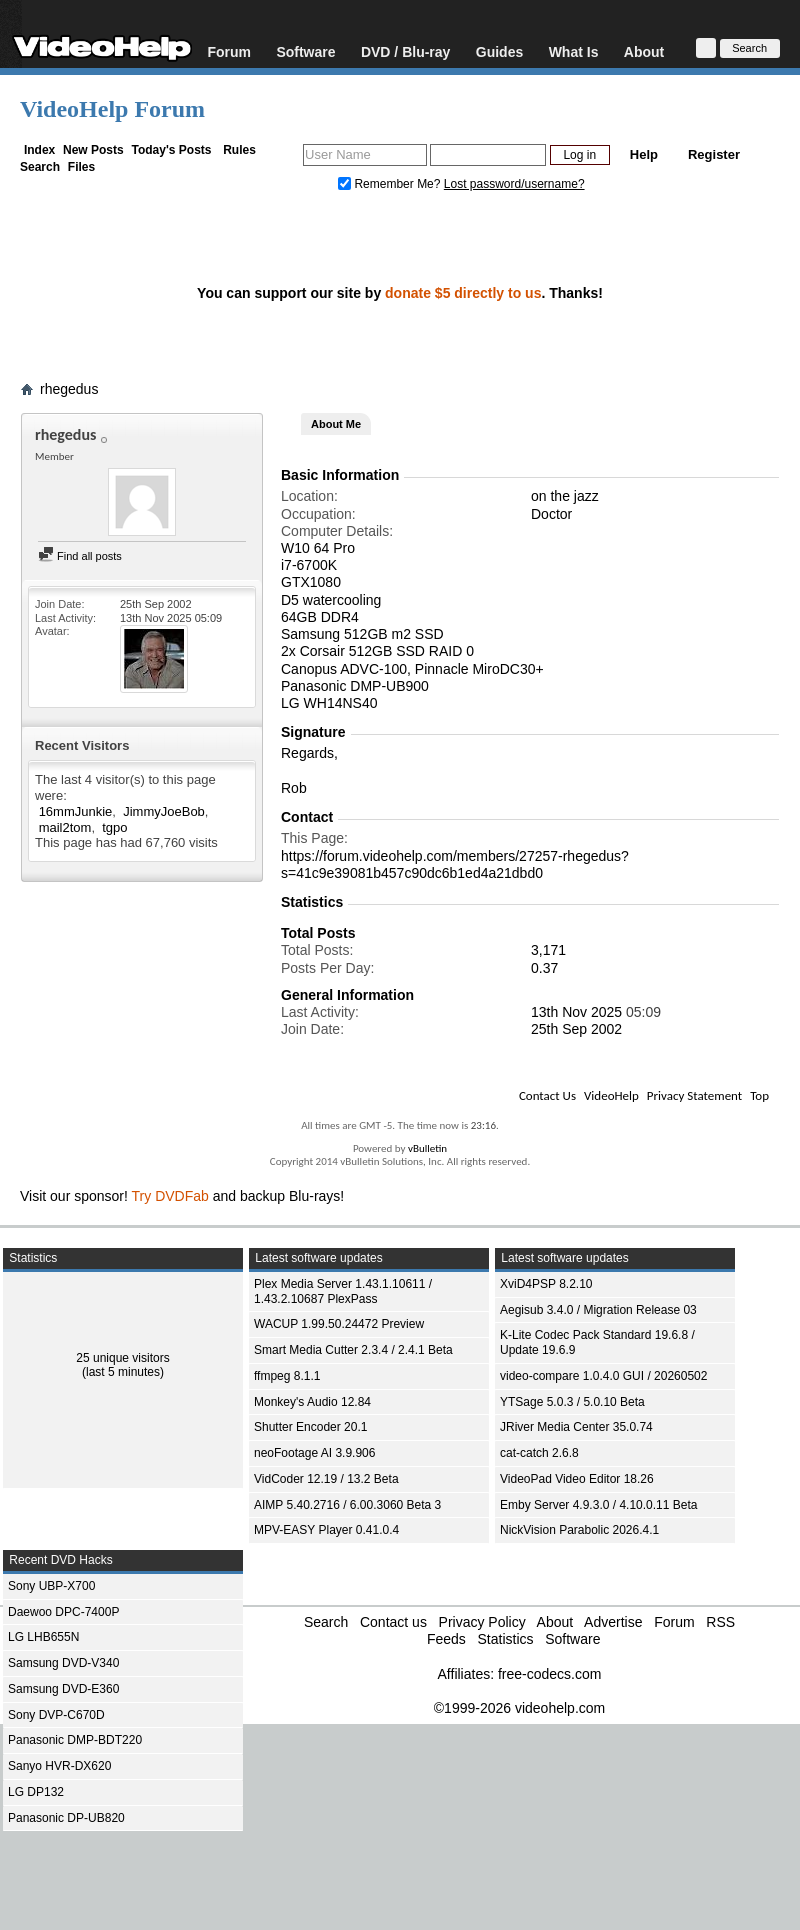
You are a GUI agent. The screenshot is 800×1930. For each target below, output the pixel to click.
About (644, 51)
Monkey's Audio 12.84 (312, 1402)
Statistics (505, 1639)
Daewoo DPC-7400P (63, 1612)
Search (40, 167)
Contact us (393, 1622)
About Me (336, 424)
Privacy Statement (694, 1095)
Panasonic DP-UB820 (66, 1818)
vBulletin (427, 1148)
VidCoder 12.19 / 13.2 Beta (326, 1479)
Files (81, 167)
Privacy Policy (482, 1622)
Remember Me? (391, 184)
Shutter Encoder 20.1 (310, 1427)
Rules (239, 150)
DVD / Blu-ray (405, 51)
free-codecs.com (549, 1674)
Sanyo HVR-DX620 (59, 1766)
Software (305, 51)
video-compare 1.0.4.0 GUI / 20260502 (603, 1376)
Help (644, 154)
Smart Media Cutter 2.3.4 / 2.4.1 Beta (353, 1350)
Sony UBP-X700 (51, 1586)
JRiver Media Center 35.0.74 (576, 1427)
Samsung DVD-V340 (63, 1663)
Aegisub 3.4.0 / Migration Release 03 (598, 1310)
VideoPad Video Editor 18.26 (577, 1479)
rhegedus (69, 389)
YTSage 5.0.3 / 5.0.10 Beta (572, 1402)
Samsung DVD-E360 (63, 1689)
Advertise (613, 1622)
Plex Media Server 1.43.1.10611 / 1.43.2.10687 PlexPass (343, 1291)
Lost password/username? (514, 184)
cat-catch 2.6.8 (539, 1453)
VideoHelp (611, 1095)
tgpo (114, 827)
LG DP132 (36, 1792)
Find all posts (80, 556)
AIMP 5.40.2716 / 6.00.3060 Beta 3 (347, 1505)
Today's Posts (171, 150)
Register (714, 154)
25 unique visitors (122, 1358)
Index (39, 150)
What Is (574, 51)
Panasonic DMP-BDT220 (75, 1740)
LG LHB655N (43, 1637)
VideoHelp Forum (112, 109)
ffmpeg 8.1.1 (287, 1376)
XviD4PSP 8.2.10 (546, 1284)
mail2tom (65, 827)
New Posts (93, 150)
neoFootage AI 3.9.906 (314, 1453)
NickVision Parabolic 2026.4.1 (579, 1530)
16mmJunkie (76, 811)
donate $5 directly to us (463, 293)
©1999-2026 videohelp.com (519, 1708)
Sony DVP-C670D (56, 1715)
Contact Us (547, 1095)
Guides (499, 51)
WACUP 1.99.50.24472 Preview (339, 1324)
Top (759, 1095)
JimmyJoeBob (164, 811)
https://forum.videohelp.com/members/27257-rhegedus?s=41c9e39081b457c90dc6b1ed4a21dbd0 (455, 864)
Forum (229, 51)
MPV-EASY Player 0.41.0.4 (326, 1530)
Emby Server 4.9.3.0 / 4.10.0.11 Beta (598, 1505)
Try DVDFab (170, 1196)
